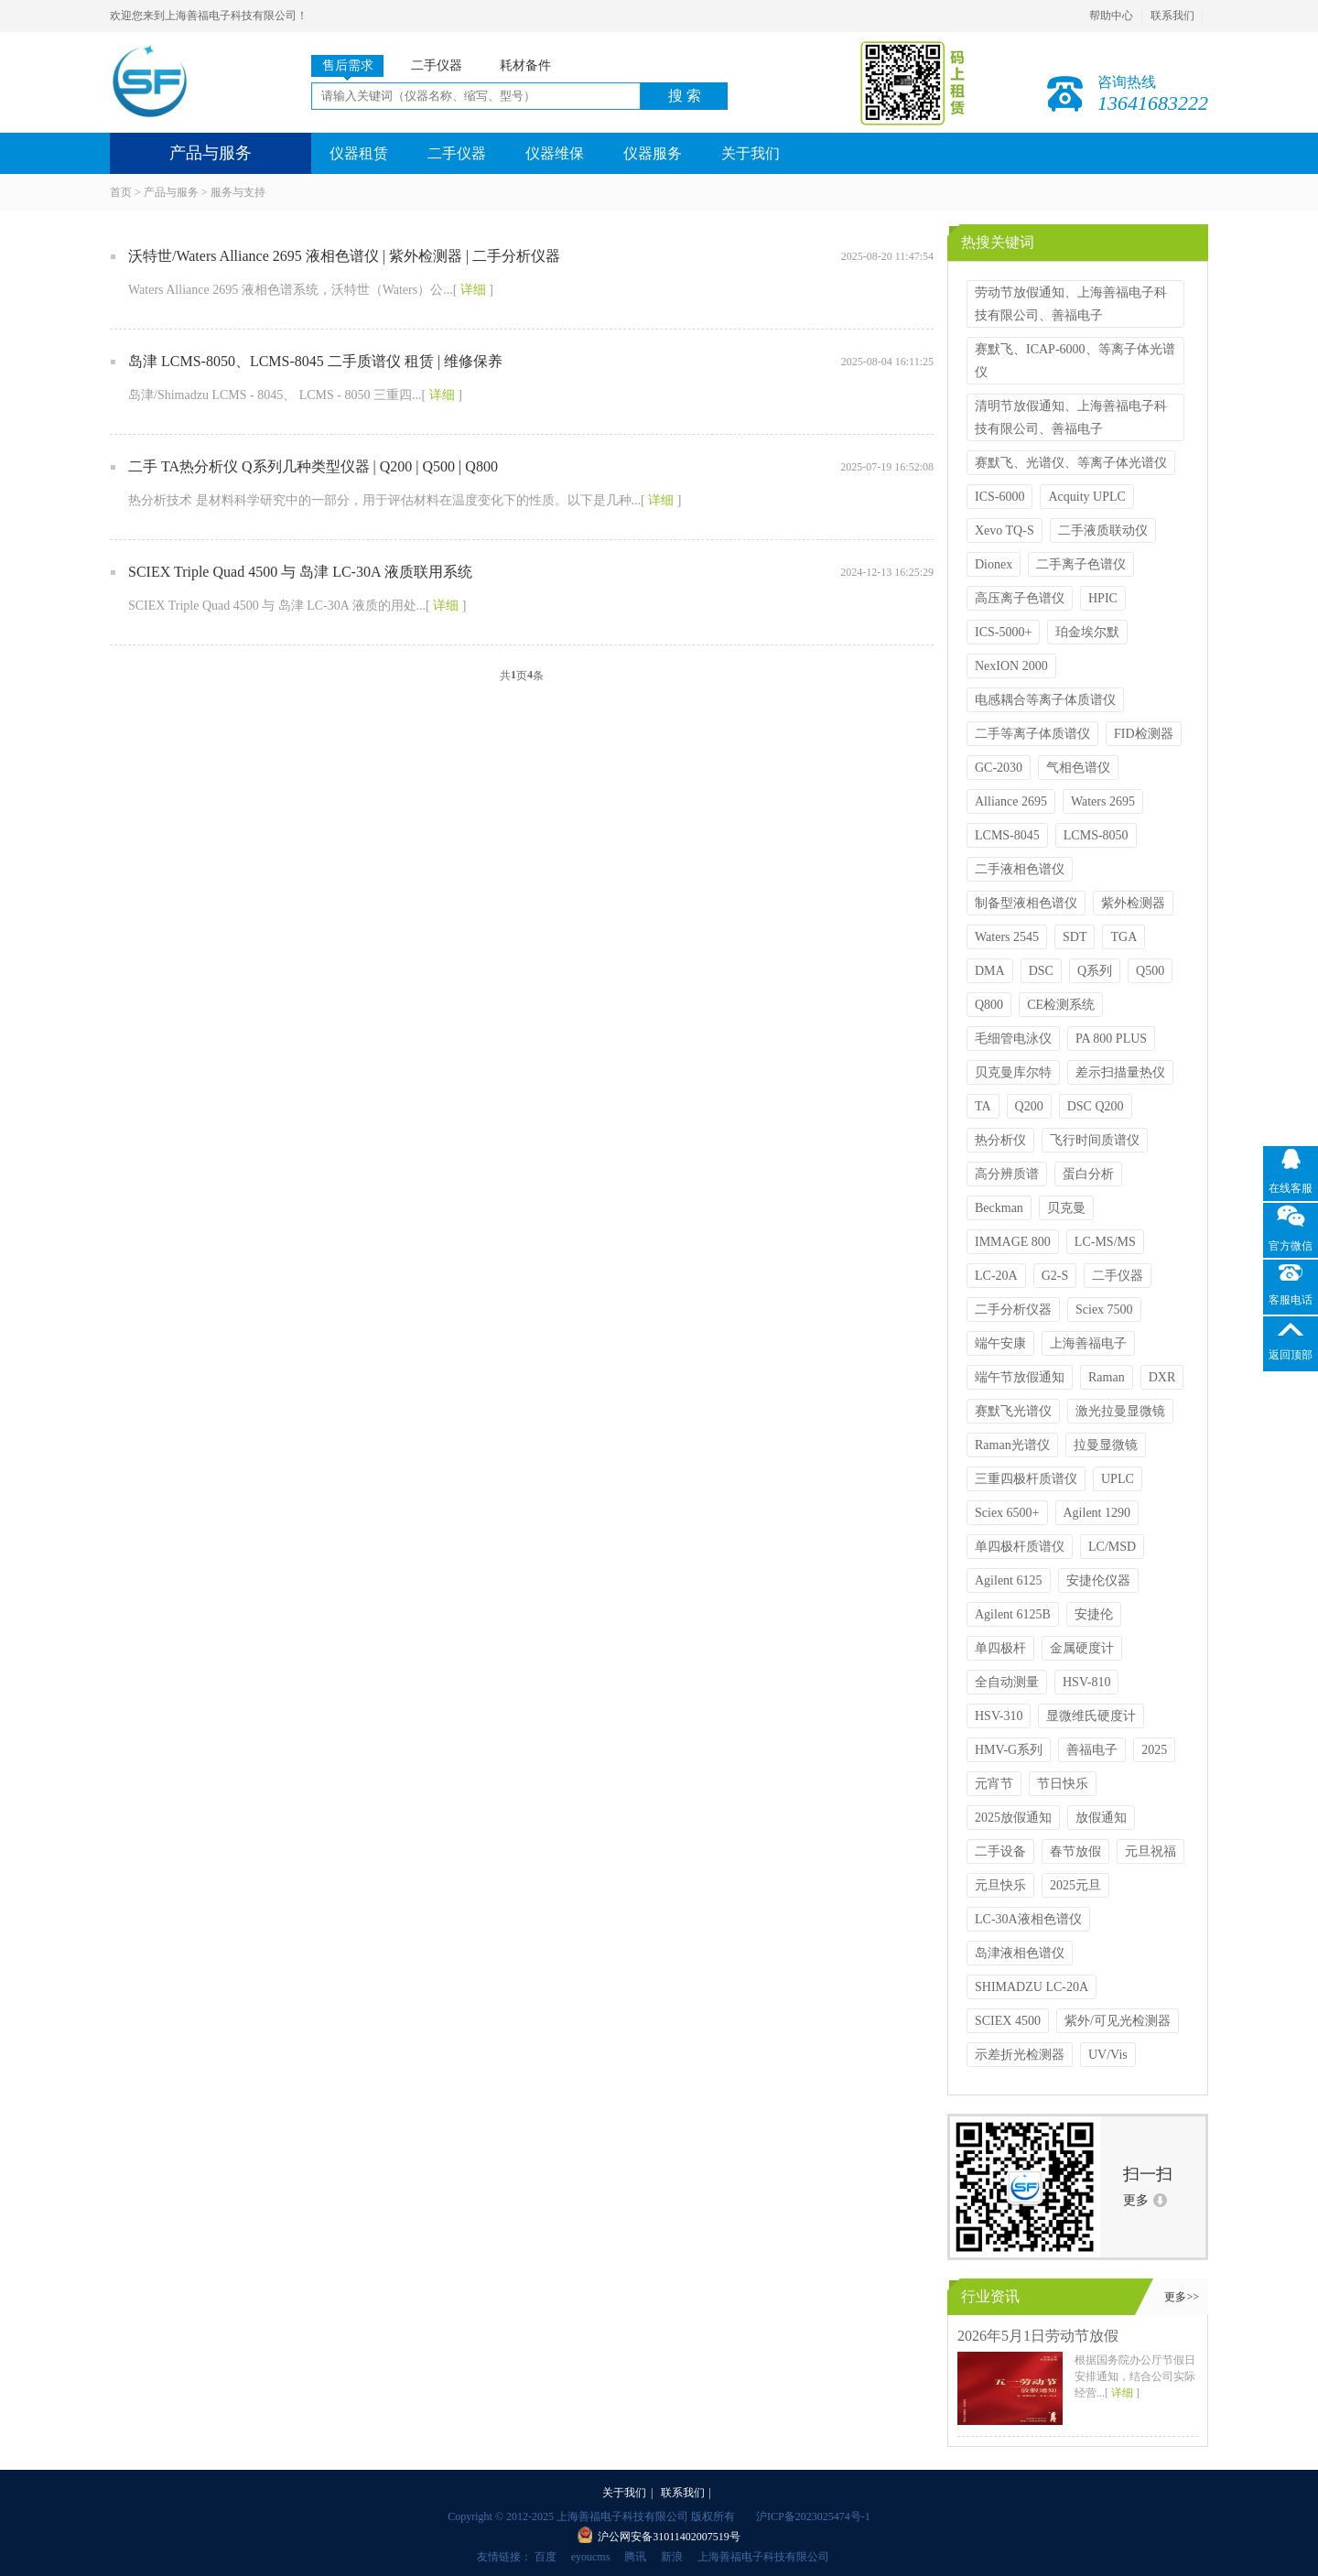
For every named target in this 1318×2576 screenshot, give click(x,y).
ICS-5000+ (1003, 632)
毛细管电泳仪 (1013, 1038)
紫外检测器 (1133, 903)
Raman (1106, 1377)
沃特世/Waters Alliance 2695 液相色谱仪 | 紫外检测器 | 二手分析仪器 (344, 256)
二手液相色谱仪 (1019, 869)
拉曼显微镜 (1106, 1445)
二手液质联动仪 (1103, 530)
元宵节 (994, 1784)
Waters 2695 (1103, 801)
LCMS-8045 (1007, 835)
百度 (545, 2556)
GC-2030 (998, 767)
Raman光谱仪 (1012, 1445)
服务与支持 (238, 192)
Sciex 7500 (1104, 1309)
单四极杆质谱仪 (1019, 1546)
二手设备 (1000, 1851)
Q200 (1029, 1106)
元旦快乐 (1000, 1885)
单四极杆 (1000, 1648)
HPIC (1103, 598)
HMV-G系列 (1009, 1750)
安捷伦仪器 (1098, 1580)
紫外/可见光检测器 (1117, 2021)
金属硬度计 (1082, 1648)
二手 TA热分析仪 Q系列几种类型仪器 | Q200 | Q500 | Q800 (313, 466)
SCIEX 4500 (1008, 2021)
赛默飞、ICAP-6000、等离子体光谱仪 (1075, 360)
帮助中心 (1111, 15)
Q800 (989, 1005)
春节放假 (1075, 1851)
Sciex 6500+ (1007, 1513)
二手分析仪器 (1013, 1309)
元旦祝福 (1150, 1851)
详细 (473, 290)
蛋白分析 (1088, 1174)
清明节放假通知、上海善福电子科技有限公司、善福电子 (1071, 417)
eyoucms (590, 2556)
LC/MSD (1112, 1546)
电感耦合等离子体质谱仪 (1045, 700)
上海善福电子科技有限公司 (763, 2556)
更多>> (1181, 2296)
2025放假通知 (1013, 1817)
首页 (121, 192)
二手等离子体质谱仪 (1032, 734)
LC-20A (996, 1276)
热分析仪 (1000, 1140)
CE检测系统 (1061, 1005)
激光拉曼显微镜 (1120, 1411)
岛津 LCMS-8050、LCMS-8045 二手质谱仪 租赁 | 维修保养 (315, 361)
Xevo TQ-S (1004, 530)
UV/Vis (1108, 2055)
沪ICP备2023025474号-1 (813, 2516)
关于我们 (750, 153)
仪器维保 (554, 153)
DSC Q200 (1095, 1106)
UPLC (1117, 1479)
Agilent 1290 (1097, 1513)
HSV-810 (1086, 1682)
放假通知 (1101, 1817)
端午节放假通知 (1019, 1377)
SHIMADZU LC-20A (1031, 1987)
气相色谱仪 (1078, 767)
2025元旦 (1075, 1885)
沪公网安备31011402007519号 (669, 2536)
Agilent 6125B (1013, 1614)
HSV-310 (998, 1716)
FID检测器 (1143, 734)
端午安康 (1000, 1343)
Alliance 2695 (1011, 801)
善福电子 (1092, 1750)
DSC (1041, 971)
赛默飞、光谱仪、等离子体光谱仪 (1071, 463)
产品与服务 (171, 192)
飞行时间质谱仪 (1095, 1140)
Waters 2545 (1007, 937)
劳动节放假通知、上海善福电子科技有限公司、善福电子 (1071, 304)
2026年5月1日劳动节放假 (1037, 2335)
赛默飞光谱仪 (1013, 1411)
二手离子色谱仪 (1081, 564)
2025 (1154, 1750)
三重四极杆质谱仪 (1026, 1479)
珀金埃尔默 (1087, 632)
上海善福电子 (1088, 1343)
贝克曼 (1066, 1208)
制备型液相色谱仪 (1026, 903)
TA (983, 1106)
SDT (1074, 937)
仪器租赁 (359, 153)
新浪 (672, 2556)
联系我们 (1172, 15)
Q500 (1150, 971)
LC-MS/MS (1105, 1242)
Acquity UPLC (1086, 496)
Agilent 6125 (1009, 1580)
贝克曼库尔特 (1013, 1072)
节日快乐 (1062, 1784)
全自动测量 (1007, 1682)
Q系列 (1094, 971)
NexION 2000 (1011, 666)
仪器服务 (652, 153)
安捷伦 (1094, 1614)
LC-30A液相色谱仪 (1028, 1919)
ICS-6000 (999, 496)
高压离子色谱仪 (1019, 598)
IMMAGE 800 (1013, 1242)
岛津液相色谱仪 (1019, 1953)
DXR (1162, 1377)
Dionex (993, 564)
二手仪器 (456, 153)
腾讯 (635, 2556)
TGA (1123, 937)
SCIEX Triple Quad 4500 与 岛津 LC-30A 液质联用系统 (300, 571)
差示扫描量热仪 (1120, 1072)
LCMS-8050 (1096, 835)
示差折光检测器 (1019, 2055)
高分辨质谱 (1007, 1174)
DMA (990, 971)
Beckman (999, 1208)
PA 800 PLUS (1111, 1038)
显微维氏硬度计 (1091, 1716)
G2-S (1055, 1276)
